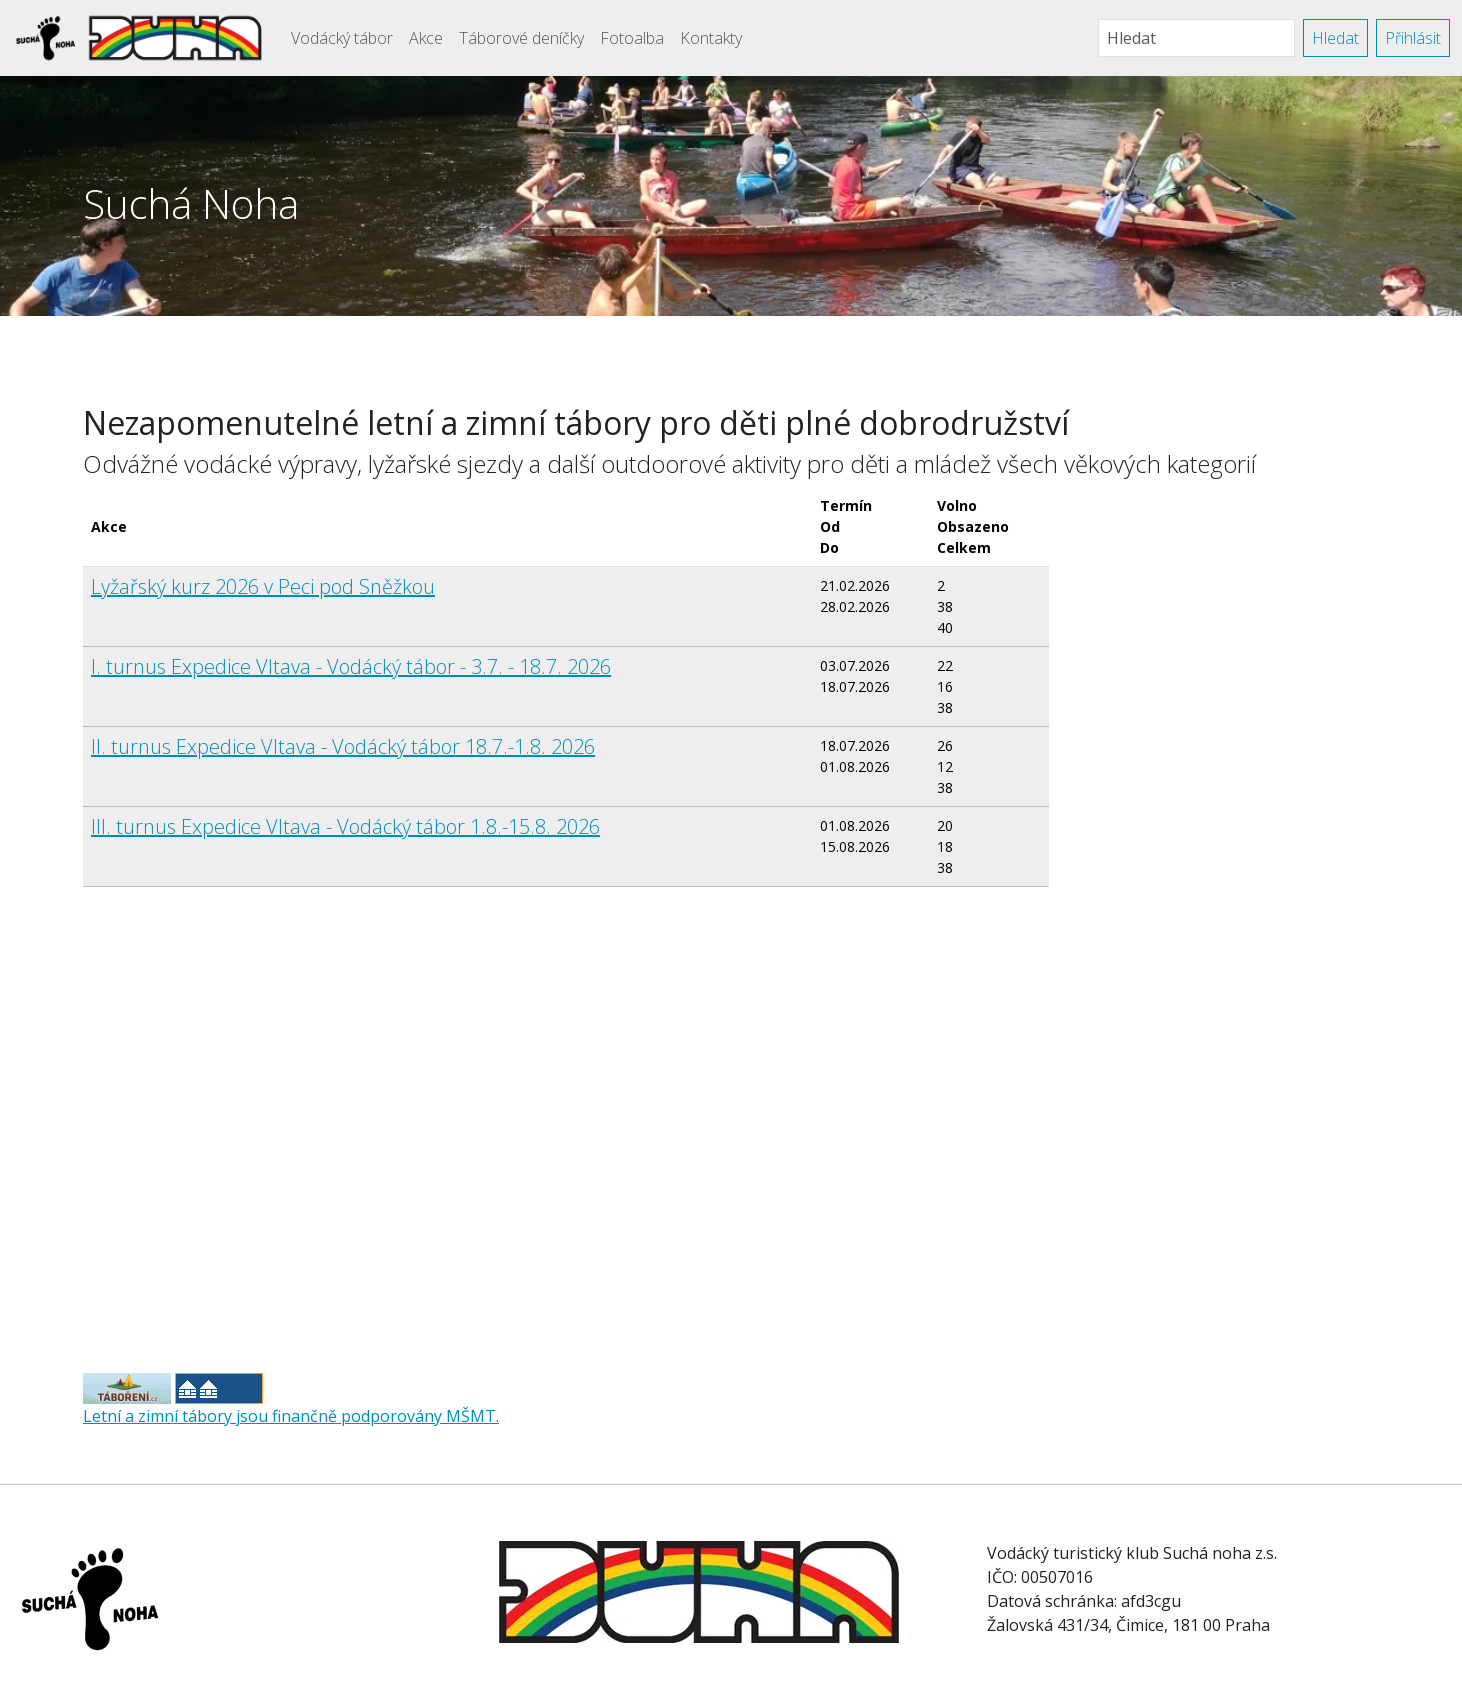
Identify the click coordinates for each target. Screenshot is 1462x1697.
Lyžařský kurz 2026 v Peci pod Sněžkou (263, 586)
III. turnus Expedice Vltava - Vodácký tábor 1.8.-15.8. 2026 (345, 826)
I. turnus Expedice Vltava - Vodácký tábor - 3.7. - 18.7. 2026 (351, 666)
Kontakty (711, 38)
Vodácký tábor (342, 38)
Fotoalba (632, 38)
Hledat (1335, 38)
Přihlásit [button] (1413, 38)
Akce (426, 38)
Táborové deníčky (521, 38)
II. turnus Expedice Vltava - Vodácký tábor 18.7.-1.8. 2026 (343, 746)
